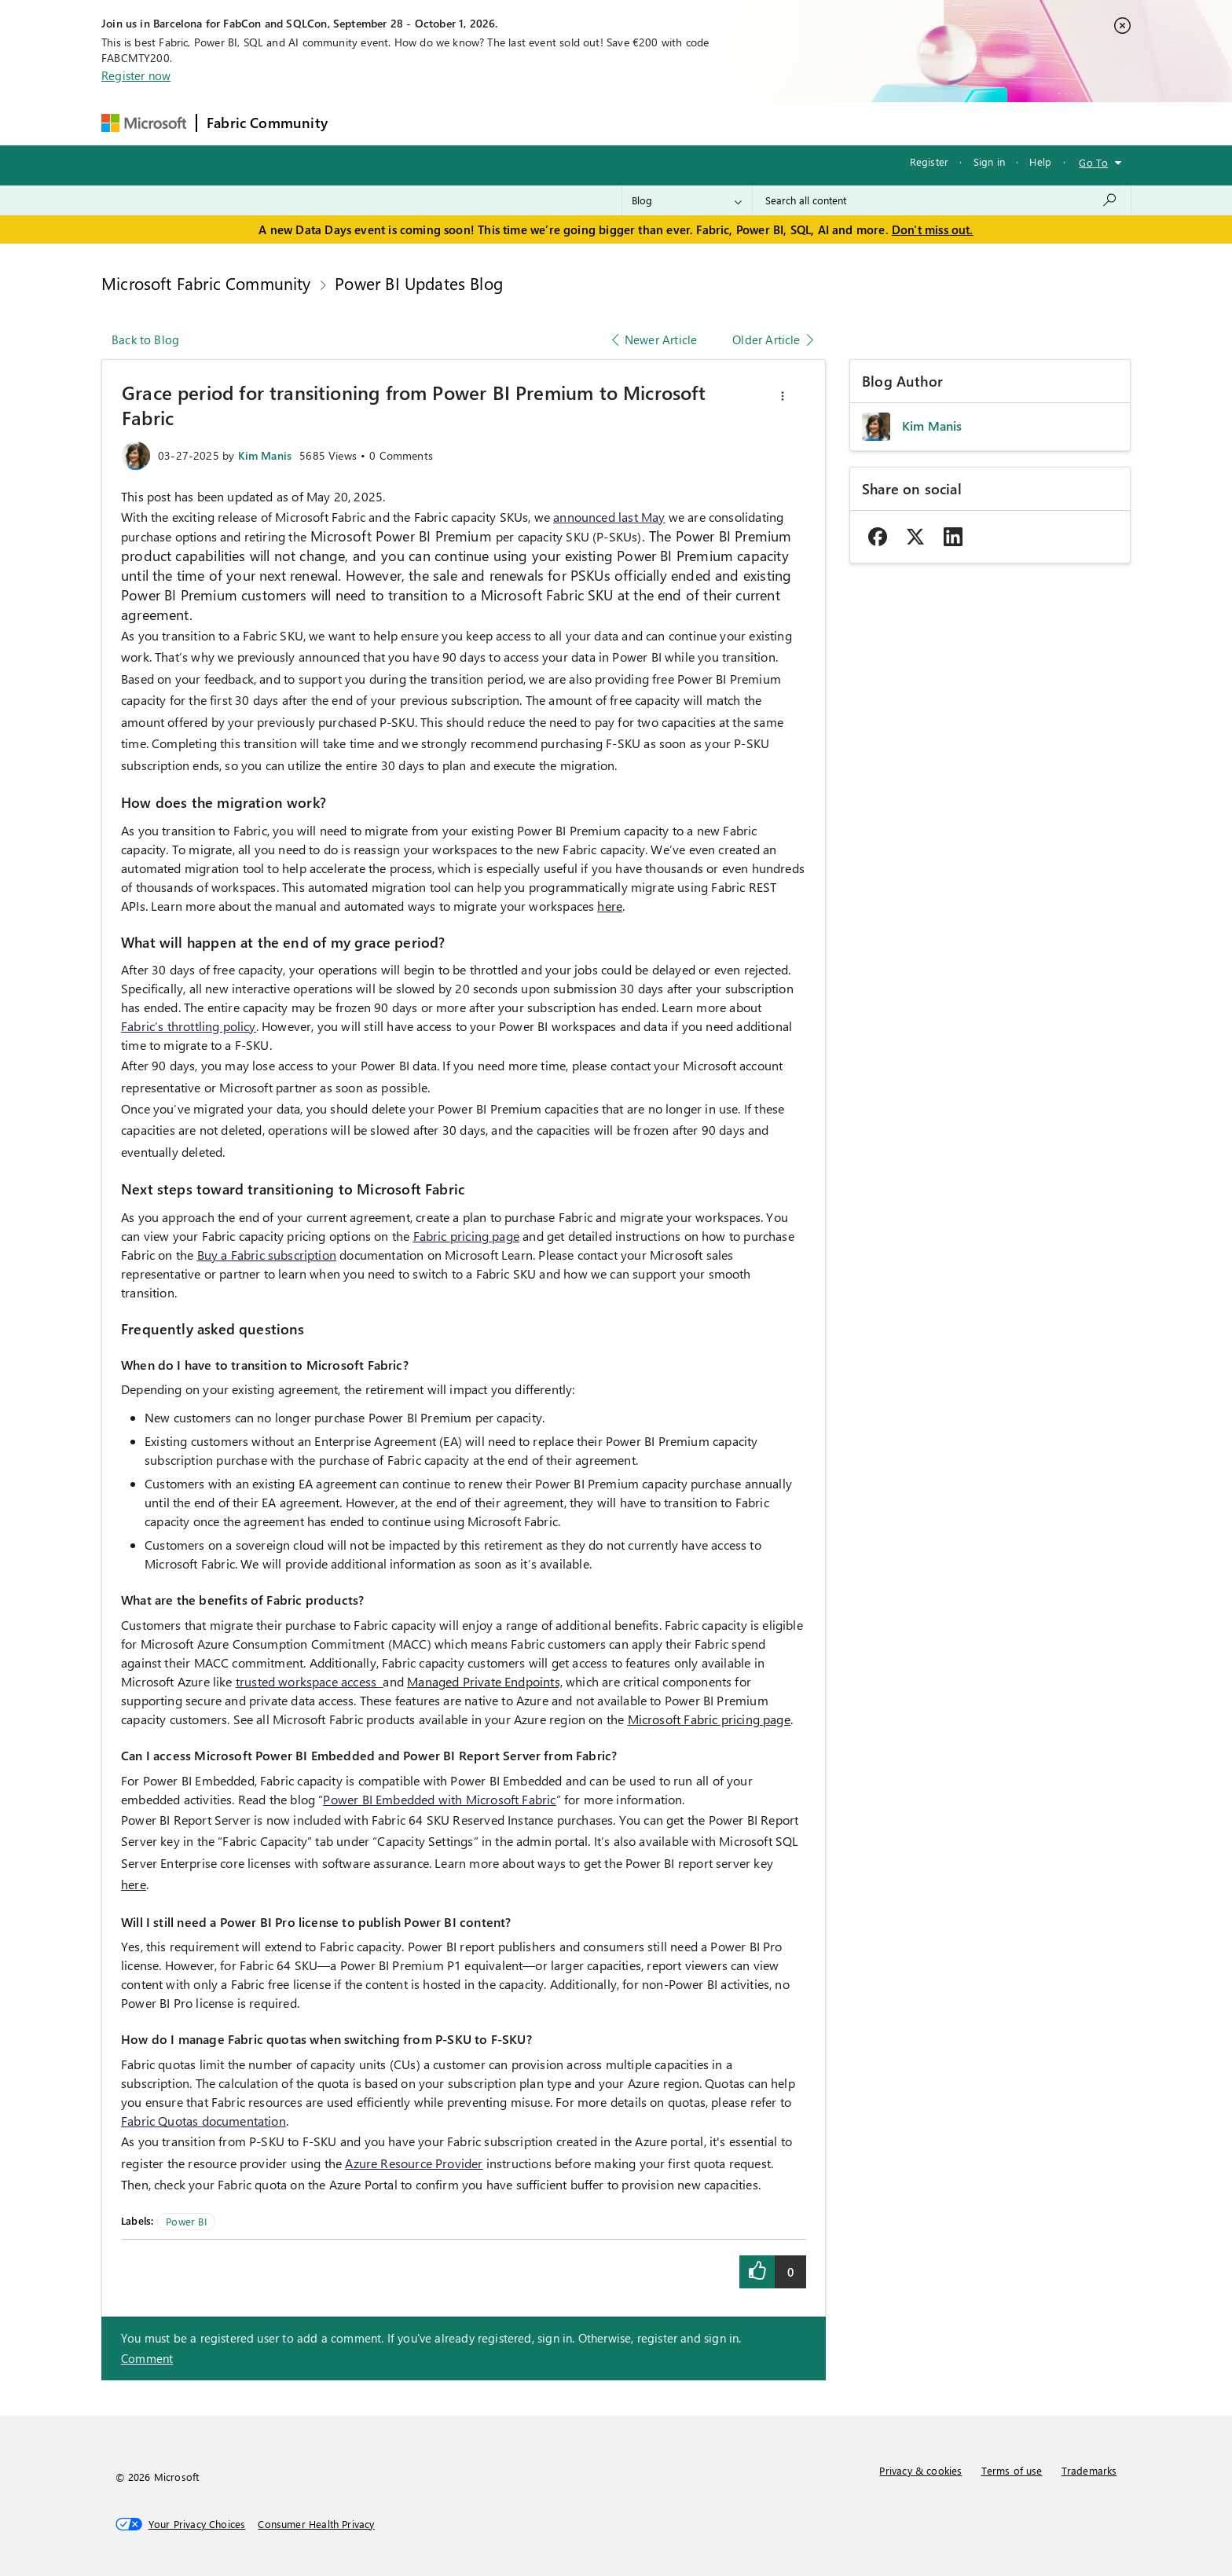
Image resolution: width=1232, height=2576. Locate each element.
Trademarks (1089, 2470)
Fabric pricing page (466, 1235)
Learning (697, 123)
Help (1040, 161)
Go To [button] (1093, 162)
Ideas (497, 123)
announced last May (609, 516)
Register (929, 161)
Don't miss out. (933, 229)
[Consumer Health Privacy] (316, 2524)
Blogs (637, 123)
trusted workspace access (309, 1681)
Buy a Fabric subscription (267, 1254)
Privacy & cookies (920, 2470)
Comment (147, 2358)
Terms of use (1012, 2470)
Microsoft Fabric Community (206, 283)
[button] (783, 396)
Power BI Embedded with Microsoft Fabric (439, 1799)
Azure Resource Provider (413, 2163)
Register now (135, 75)
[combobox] (941, 200)
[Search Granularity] (687, 200)
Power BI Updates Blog (419, 283)
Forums (363, 123)
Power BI (186, 2221)
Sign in (989, 161)
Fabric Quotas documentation (203, 2120)
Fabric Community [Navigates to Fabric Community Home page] (267, 122)
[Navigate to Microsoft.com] (143, 123)
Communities (566, 123)
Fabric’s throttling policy (188, 1026)
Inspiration (432, 123)
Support (764, 123)
